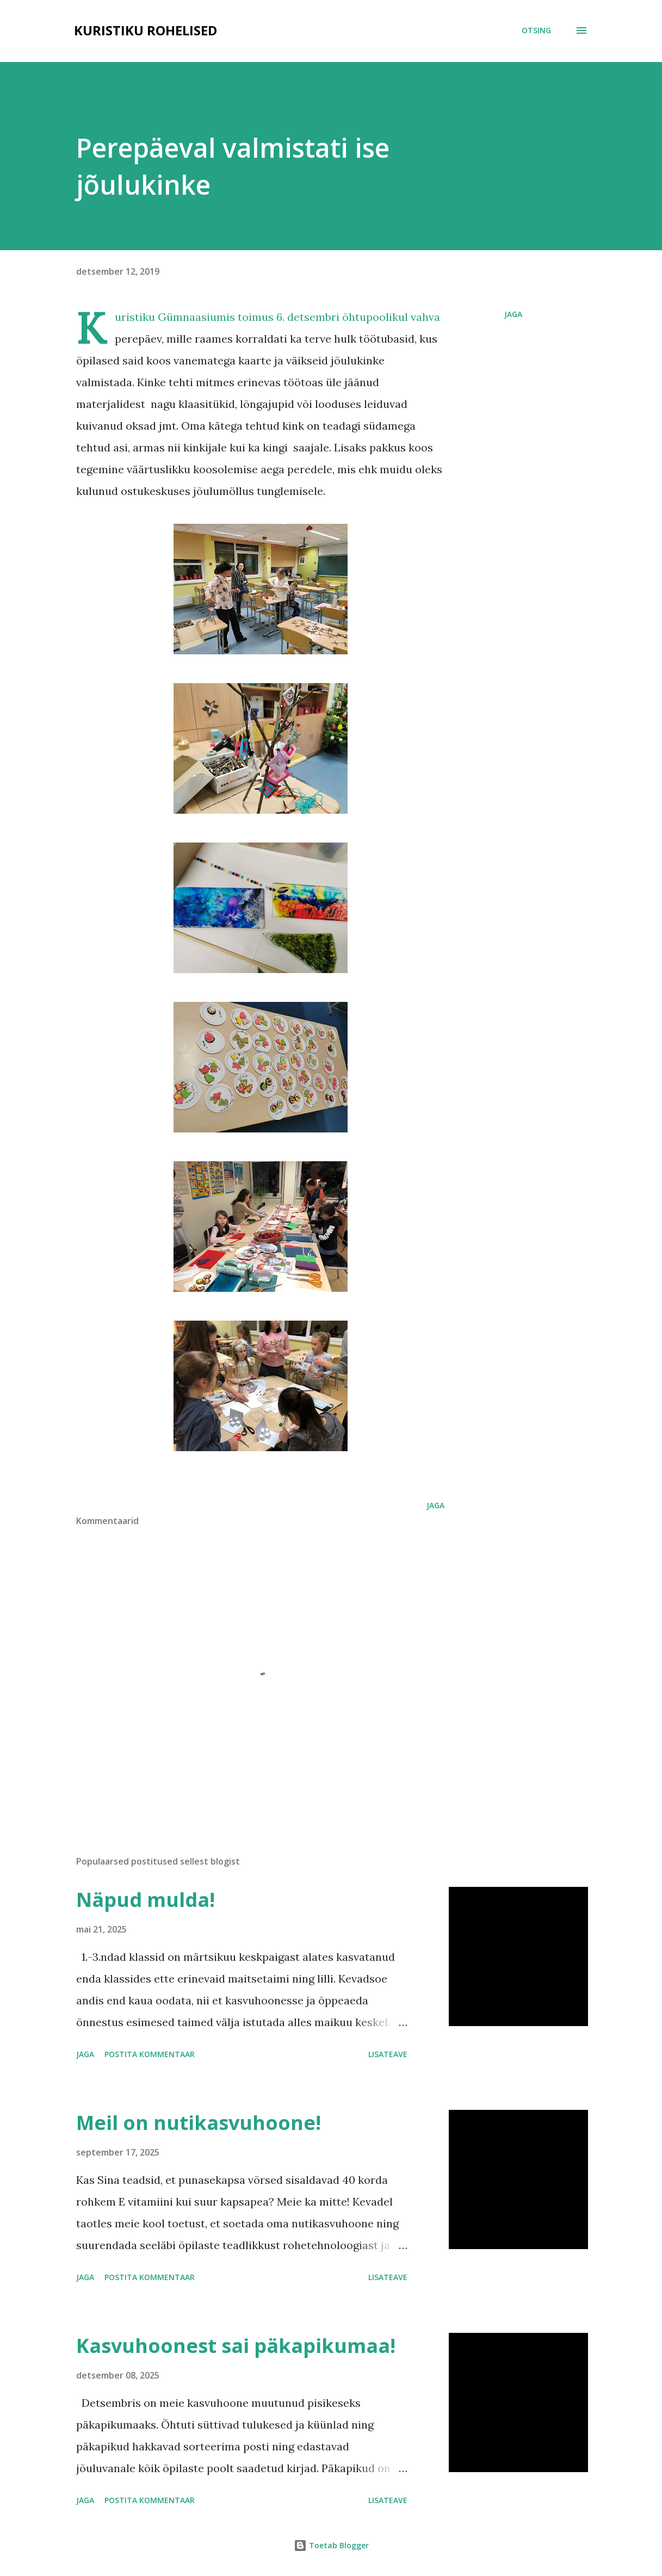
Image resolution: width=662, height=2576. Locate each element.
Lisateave (387, 2054)
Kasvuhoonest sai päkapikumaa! (235, 2345)
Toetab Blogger (331, 2545)
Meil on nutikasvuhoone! (198, 2122)
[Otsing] (536, 30)
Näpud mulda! (145, 1899)
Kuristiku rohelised (145, 30)
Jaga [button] (513, 314)
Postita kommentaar (149, 2054)
